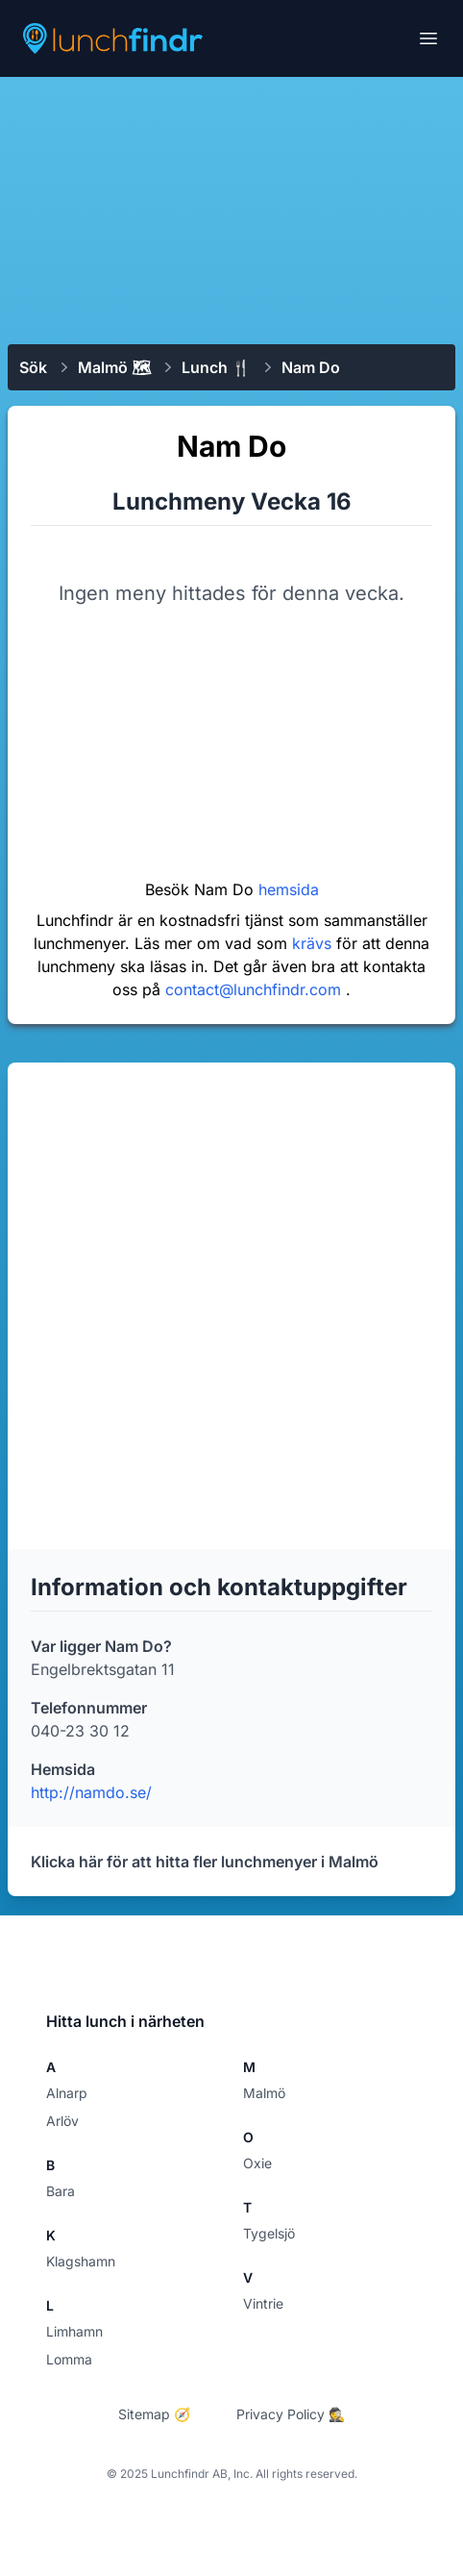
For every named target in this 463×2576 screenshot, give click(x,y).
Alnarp (66, 2093)
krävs (314, 943)
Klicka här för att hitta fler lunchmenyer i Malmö (204, 1861)
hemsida (288, 889)
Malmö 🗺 (114, 367)
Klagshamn (80, 2261)
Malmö (264, 2093)
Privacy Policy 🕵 (290, 2414)
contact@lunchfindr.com (255, 989)
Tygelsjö (269, 2233)
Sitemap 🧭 (154, 2414)
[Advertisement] (231, 208)
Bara (60, 2191)
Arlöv (62, 2121)
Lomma (69, 2359)
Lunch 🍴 (216, 367)
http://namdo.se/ (91, 1792)
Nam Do (310, 367)
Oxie (257, 2163)
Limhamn (74, 2331)
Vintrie (263, 2303)
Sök (33, 367)
